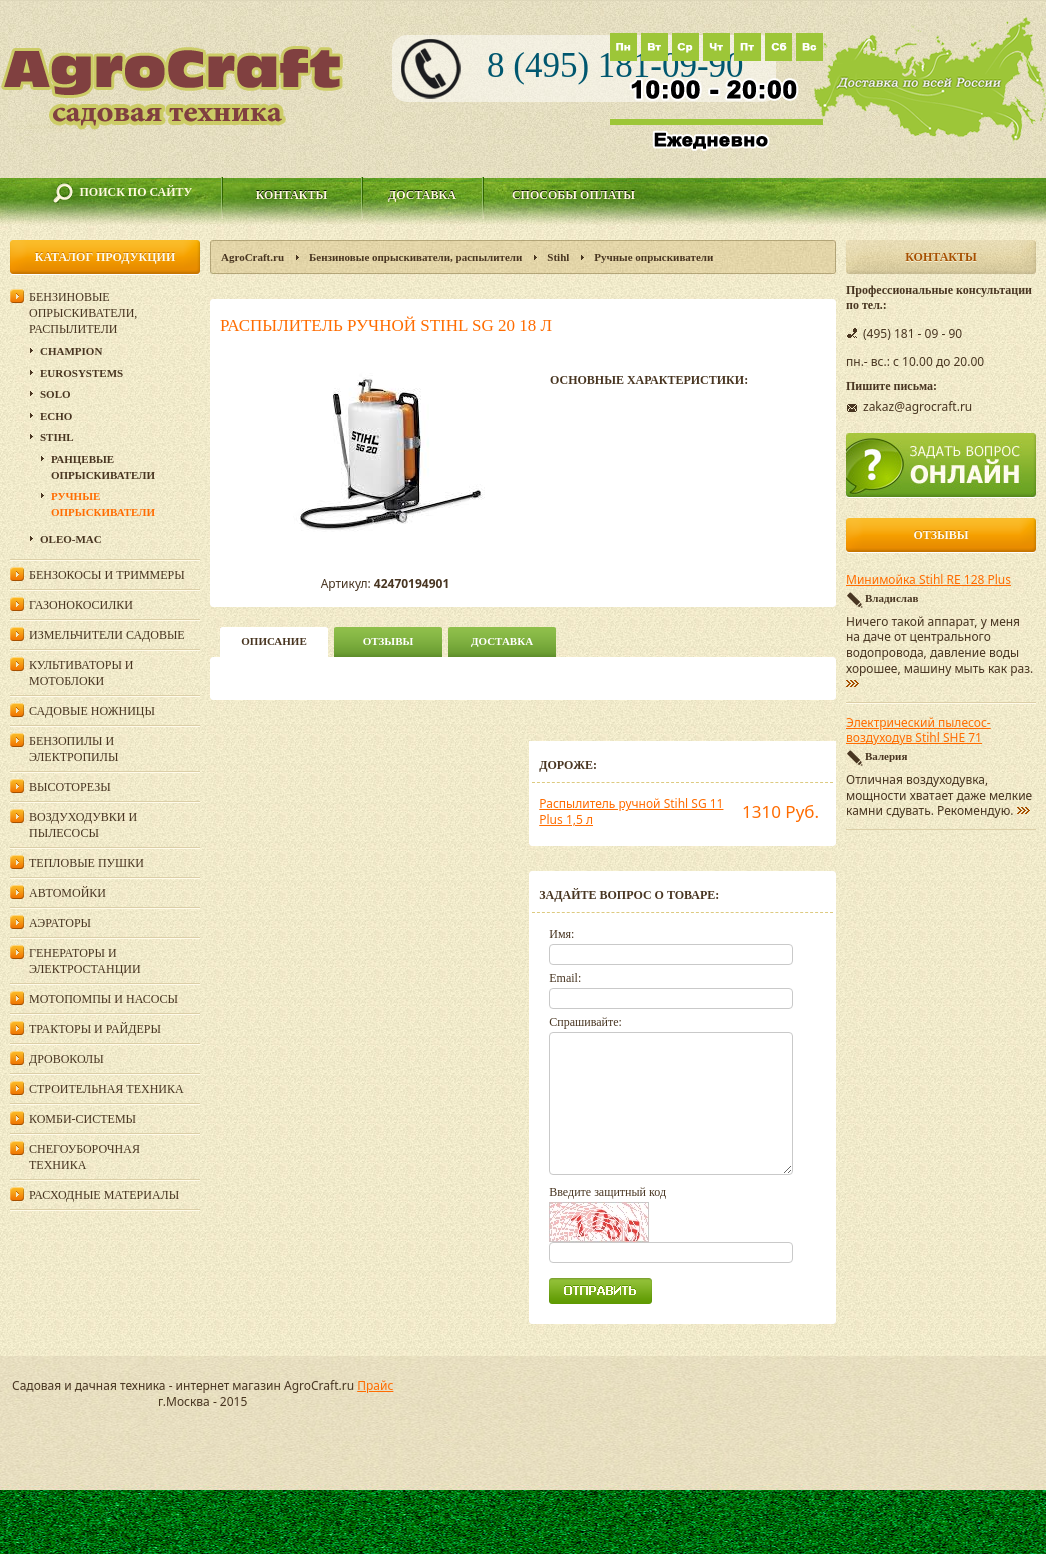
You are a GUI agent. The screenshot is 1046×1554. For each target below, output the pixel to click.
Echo (56, 416)
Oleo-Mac (71, 539)
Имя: (561, 934)
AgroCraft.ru (252, 257)
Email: (565, 978)
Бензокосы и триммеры (107, 575)
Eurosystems (81, 373)
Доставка (422, 195)
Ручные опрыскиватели (653, 257)
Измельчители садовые (107, 635)
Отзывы (388, 641)
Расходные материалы (104, 1195)
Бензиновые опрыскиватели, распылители (415, 257)
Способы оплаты (573, 195)
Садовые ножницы (92, 711)
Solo (55, 394)
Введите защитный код (607, 1192)
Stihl (558, 257)
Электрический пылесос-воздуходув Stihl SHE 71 (918, 731)
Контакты (292, 195)
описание (273, 641)
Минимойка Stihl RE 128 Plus (928, 580)
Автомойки (67, 893)
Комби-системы (82, 1119)
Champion (71, 351)
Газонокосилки (81, 605)
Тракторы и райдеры (95, 1029)
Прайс (375, 1385)
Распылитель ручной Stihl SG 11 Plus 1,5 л (631, 811)
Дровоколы (66, 1059)
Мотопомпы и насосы (103, 999)
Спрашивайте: (585, 1022)
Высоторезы (70, 787)
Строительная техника (106, 1089)
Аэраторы (60, 923)
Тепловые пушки (86, 863)
